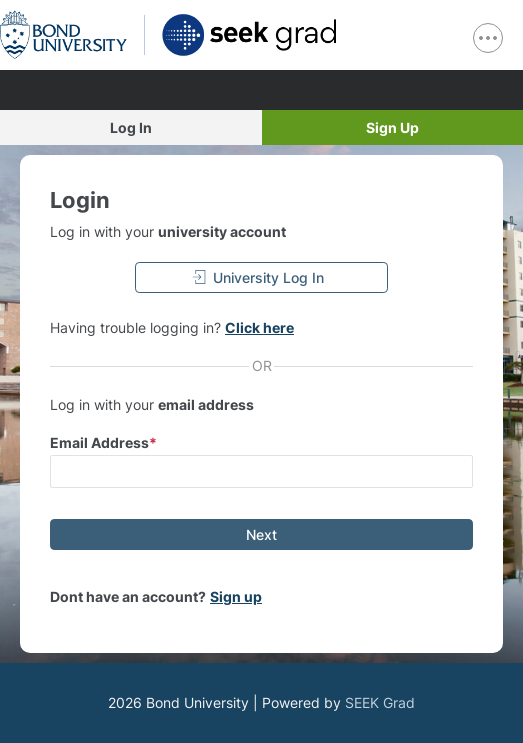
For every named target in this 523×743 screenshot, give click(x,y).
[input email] (261, 471)
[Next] (261, 534)
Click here (259, 327)
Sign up (236, 596)
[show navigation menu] (488, 38)
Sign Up (392, 127)
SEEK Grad (380, 702)
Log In (131, 127)
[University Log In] (262, 277)
